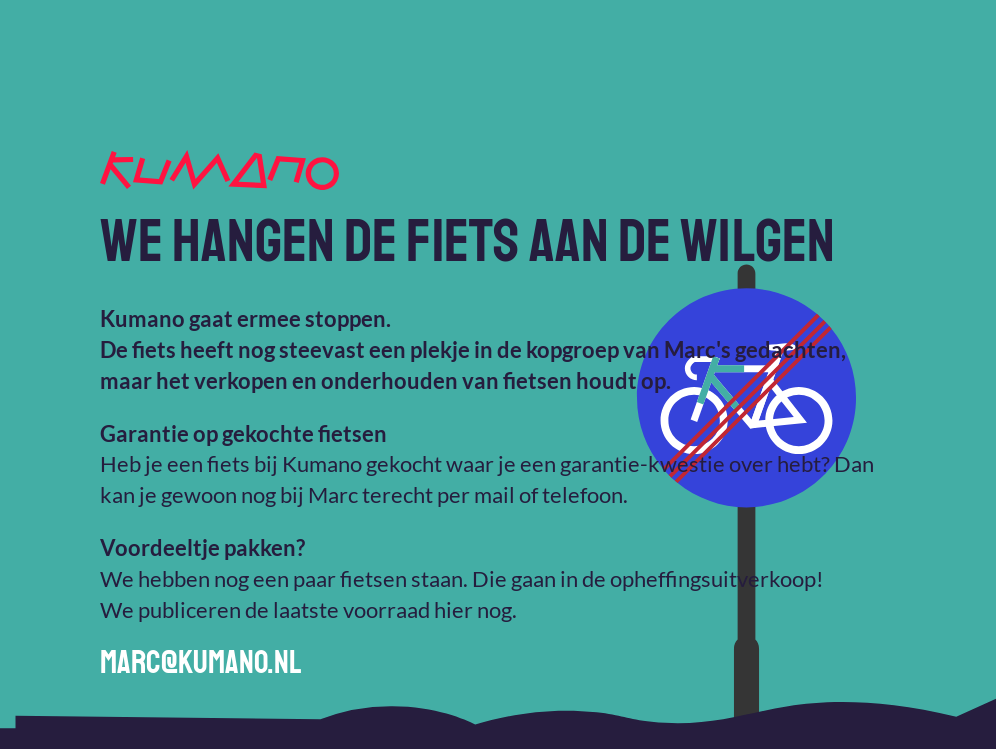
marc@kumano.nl (201, 663)
